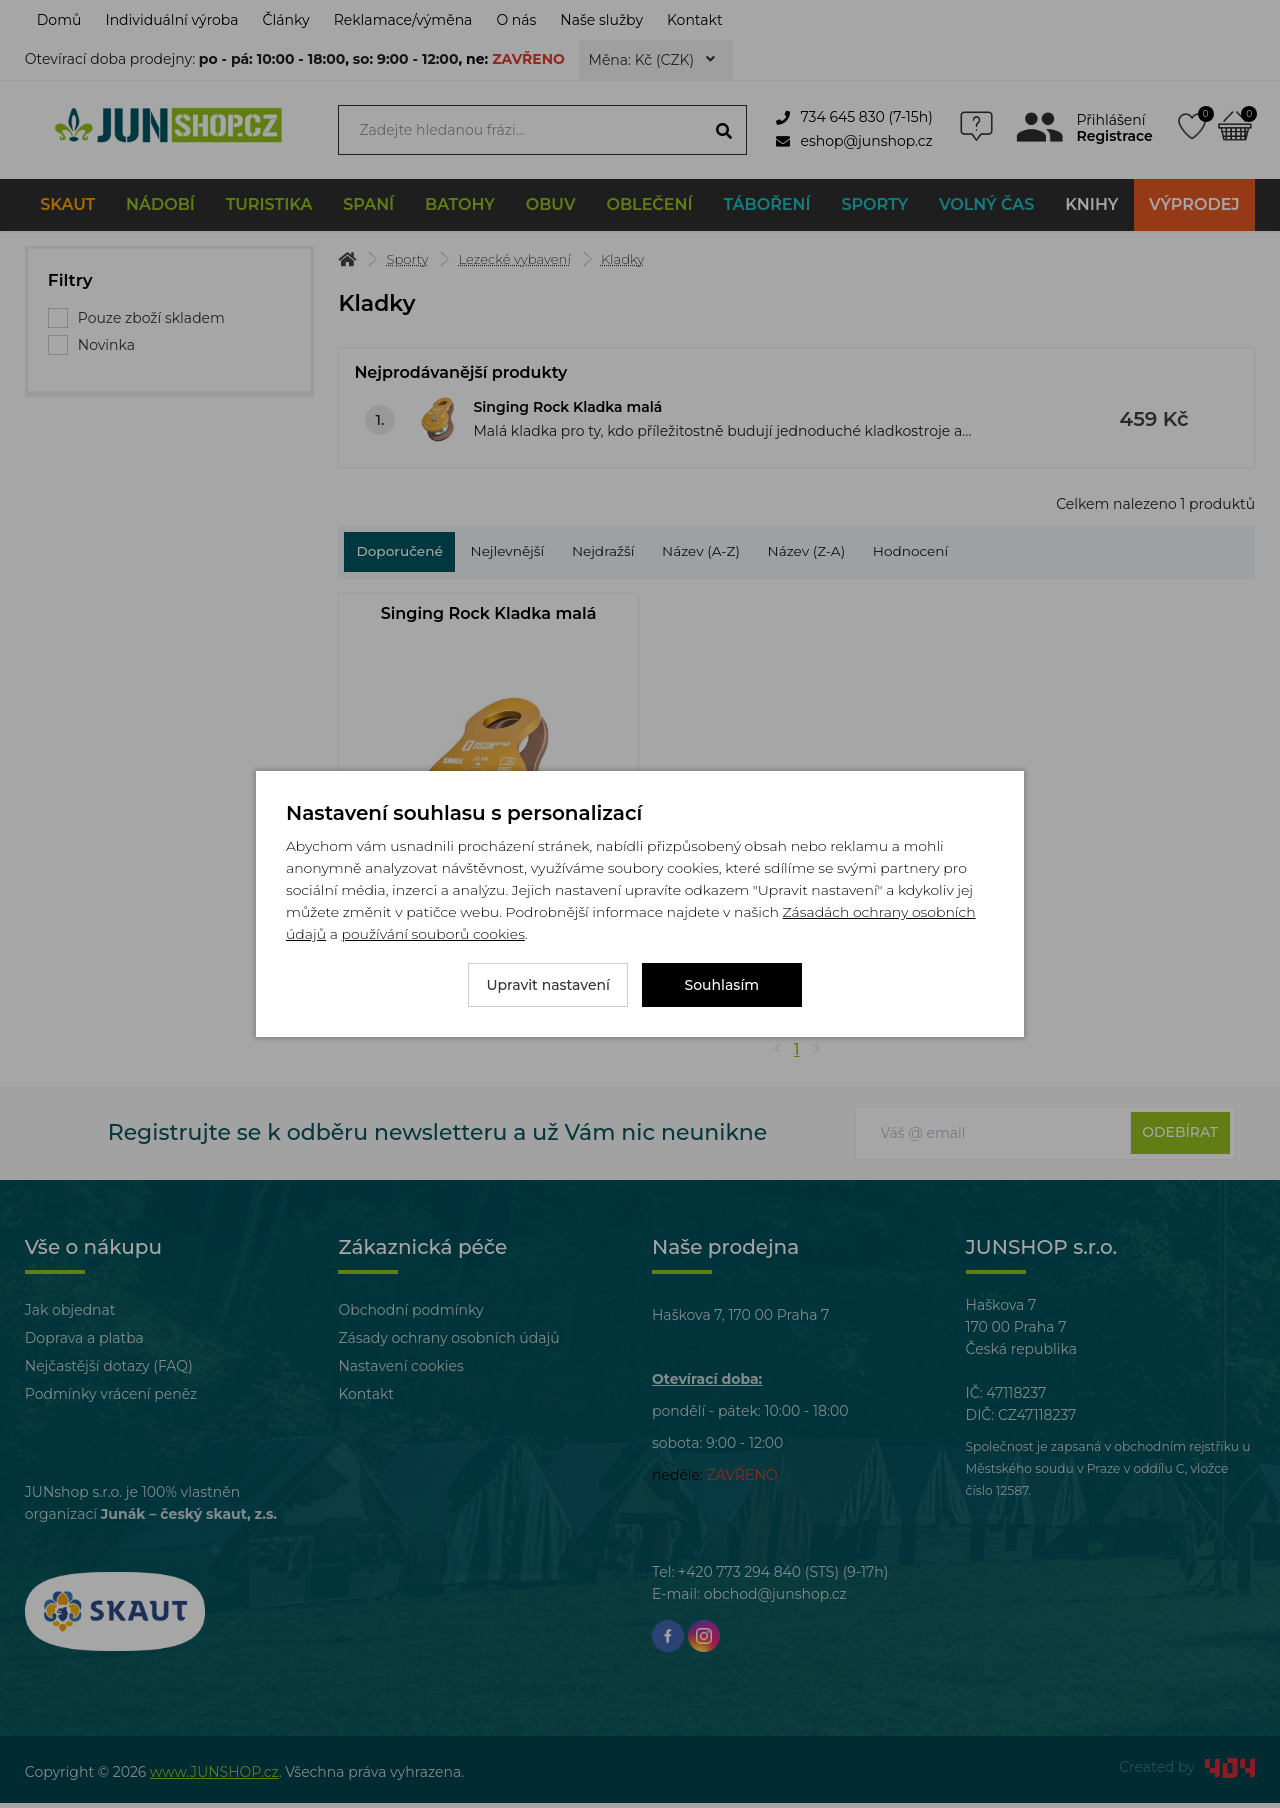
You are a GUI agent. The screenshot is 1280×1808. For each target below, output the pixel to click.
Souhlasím (722, 985)
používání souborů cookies (432, 934)
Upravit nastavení (548, 985)
